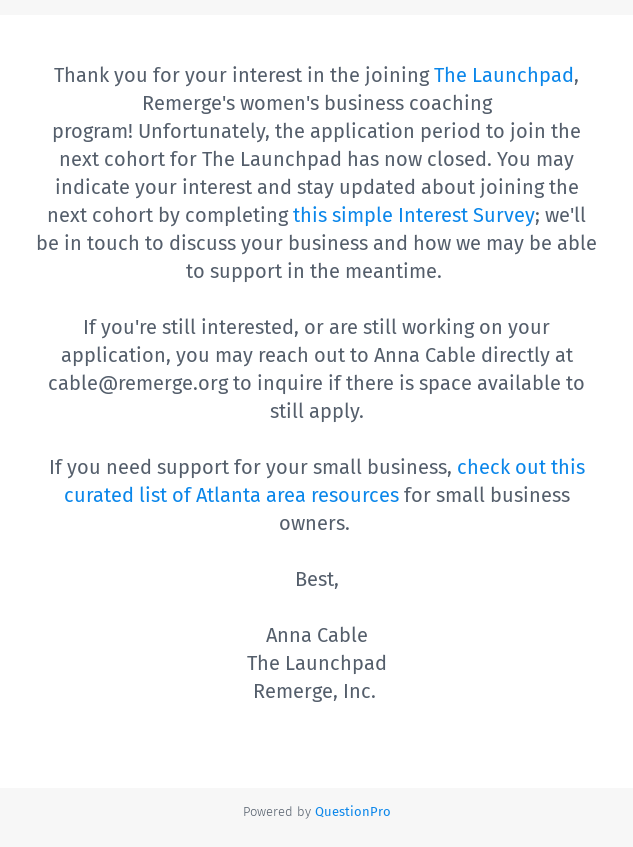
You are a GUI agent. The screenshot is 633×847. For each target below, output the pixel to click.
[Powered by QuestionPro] (353, 811)
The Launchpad (504, 75)
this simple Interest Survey (414, 215)
